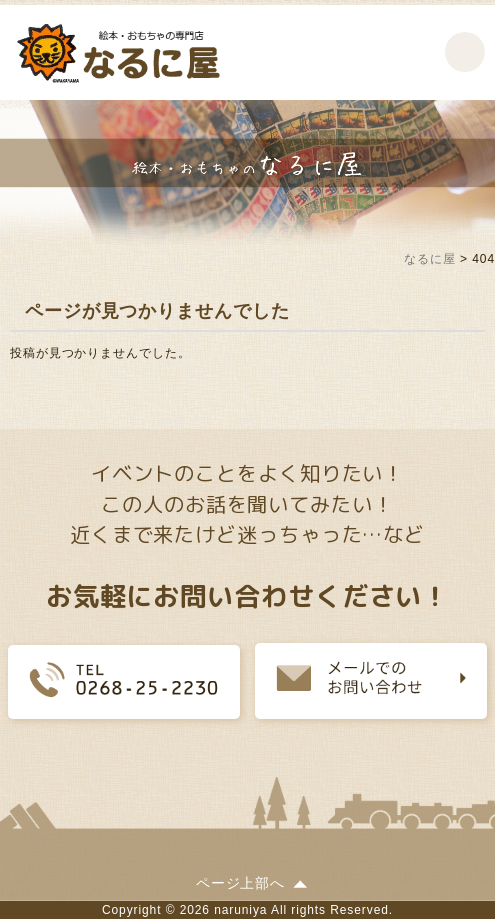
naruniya (240, 910)
